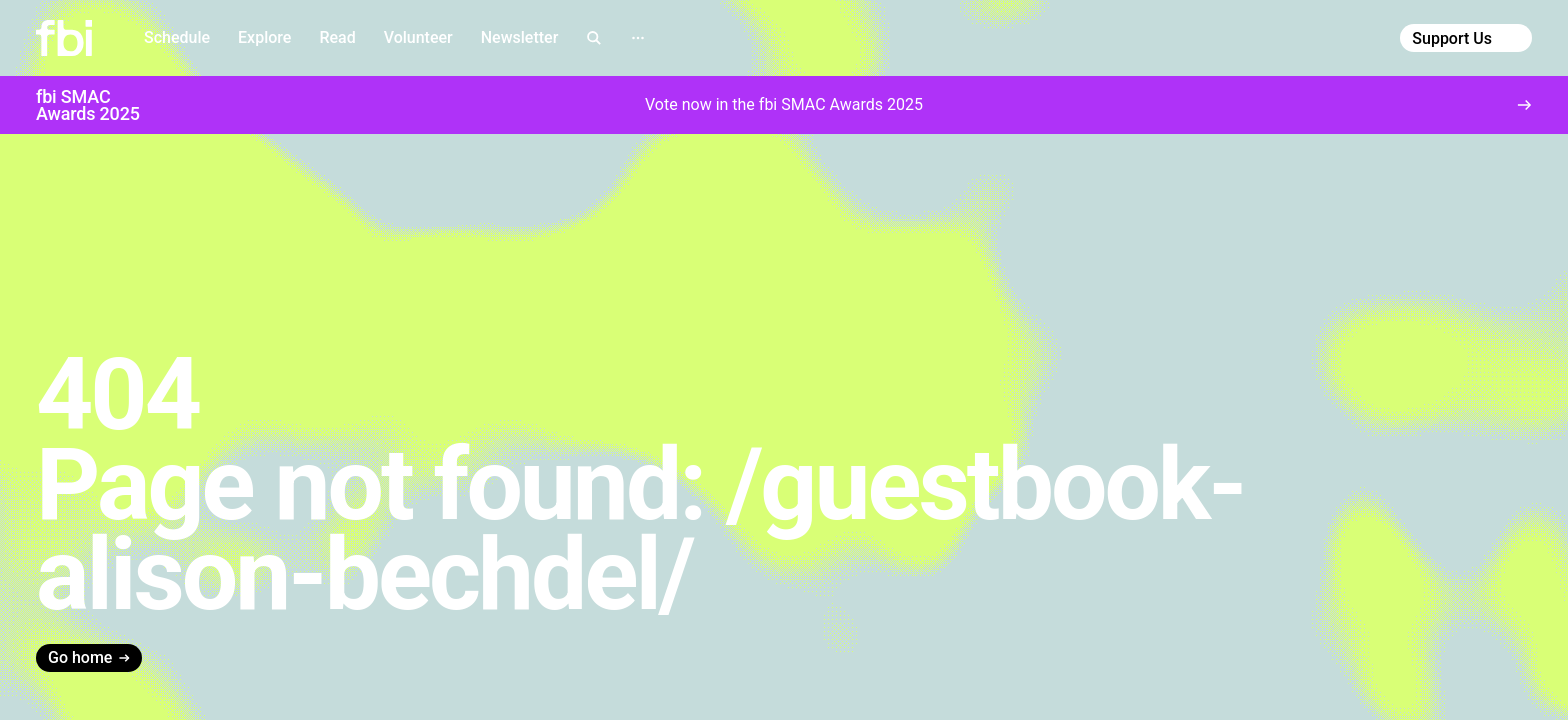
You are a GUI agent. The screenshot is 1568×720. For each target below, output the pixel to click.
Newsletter (520, 37)
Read (337, 37)
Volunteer (418, 37)
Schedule (177, 37)
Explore (264, 37)
